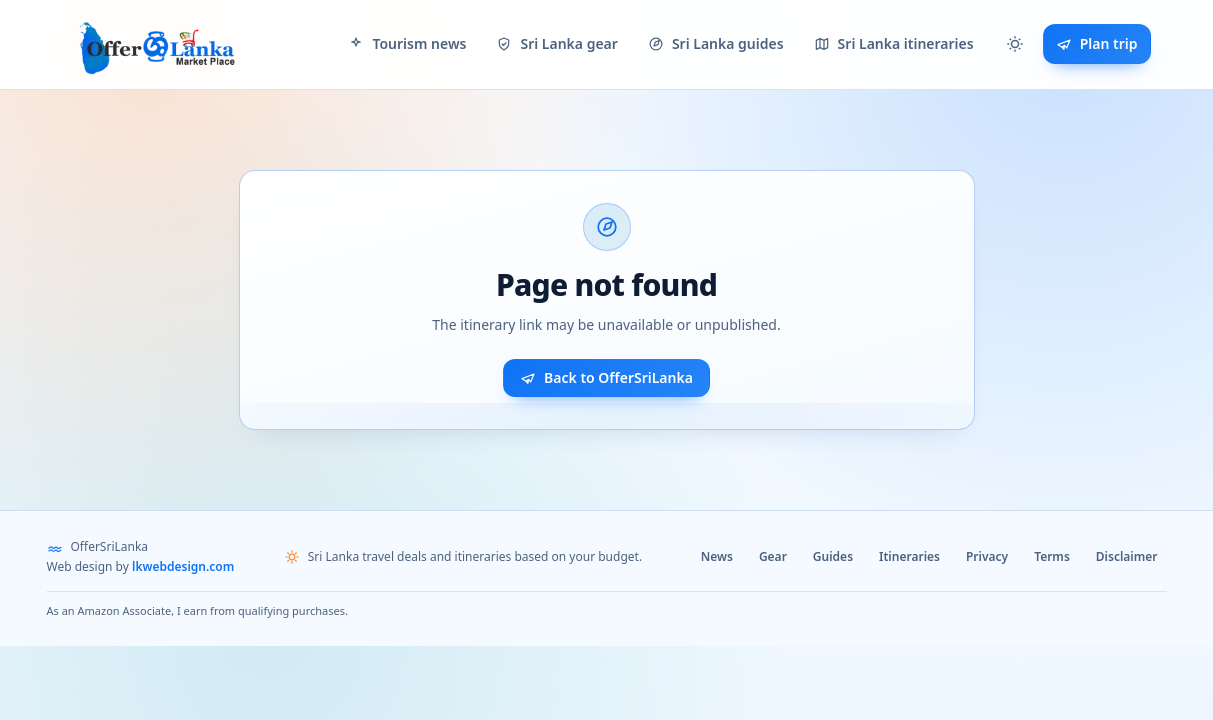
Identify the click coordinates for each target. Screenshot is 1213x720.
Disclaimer (1127, 556)
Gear (773, 556)
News (717, 556)
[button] (1015, 44)
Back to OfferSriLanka (606, 377)
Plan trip (1097, 43)
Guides (833, 556)
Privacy (987, 556)
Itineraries (909, 556)
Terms (1052, 556)
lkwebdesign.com (183, 566)
